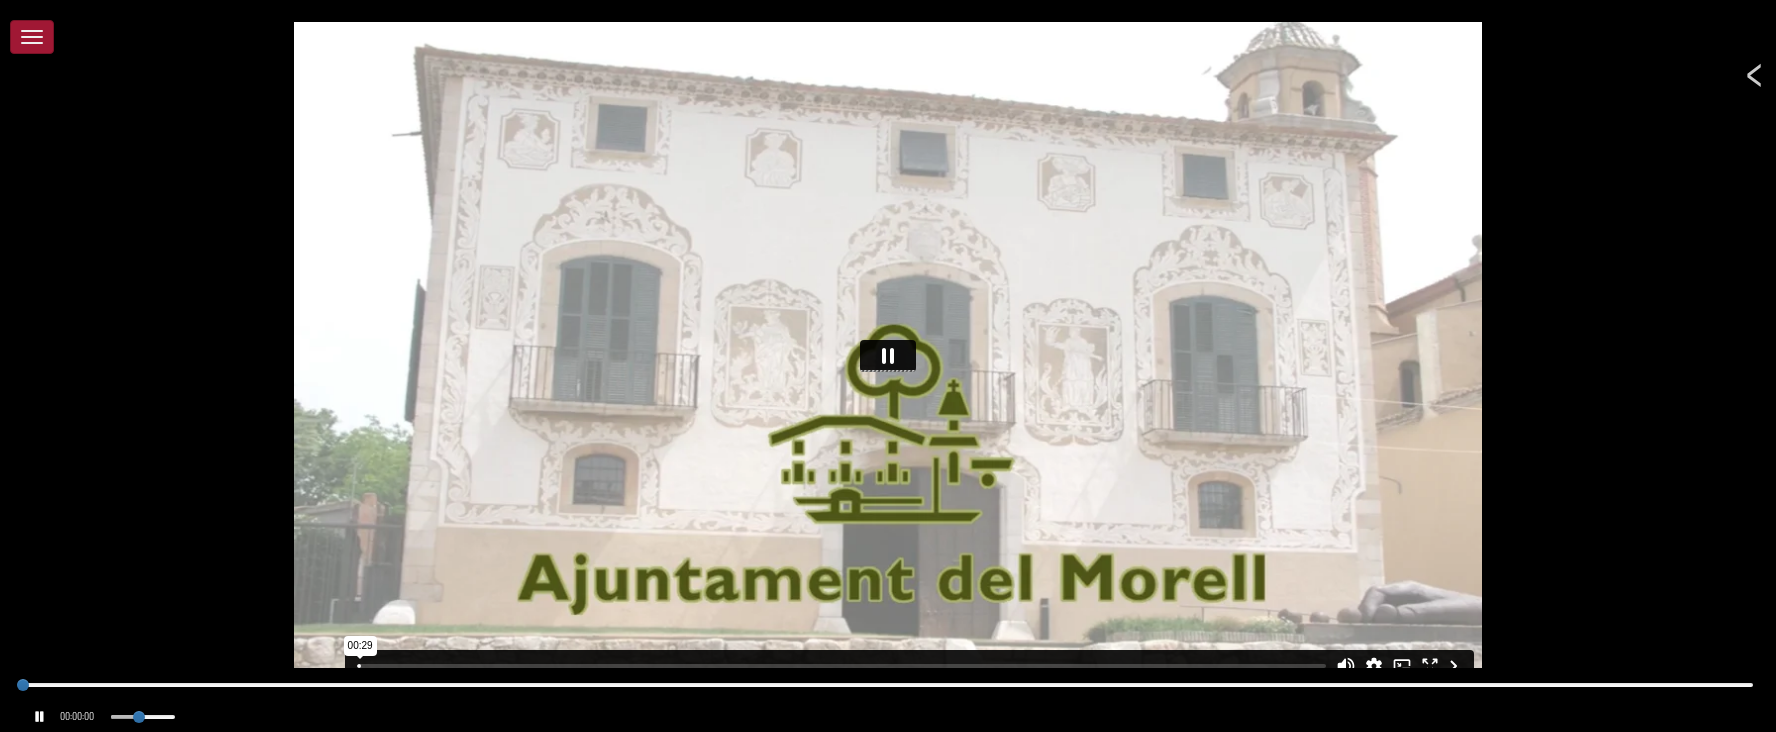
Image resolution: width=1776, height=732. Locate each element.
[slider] (23, 685)
